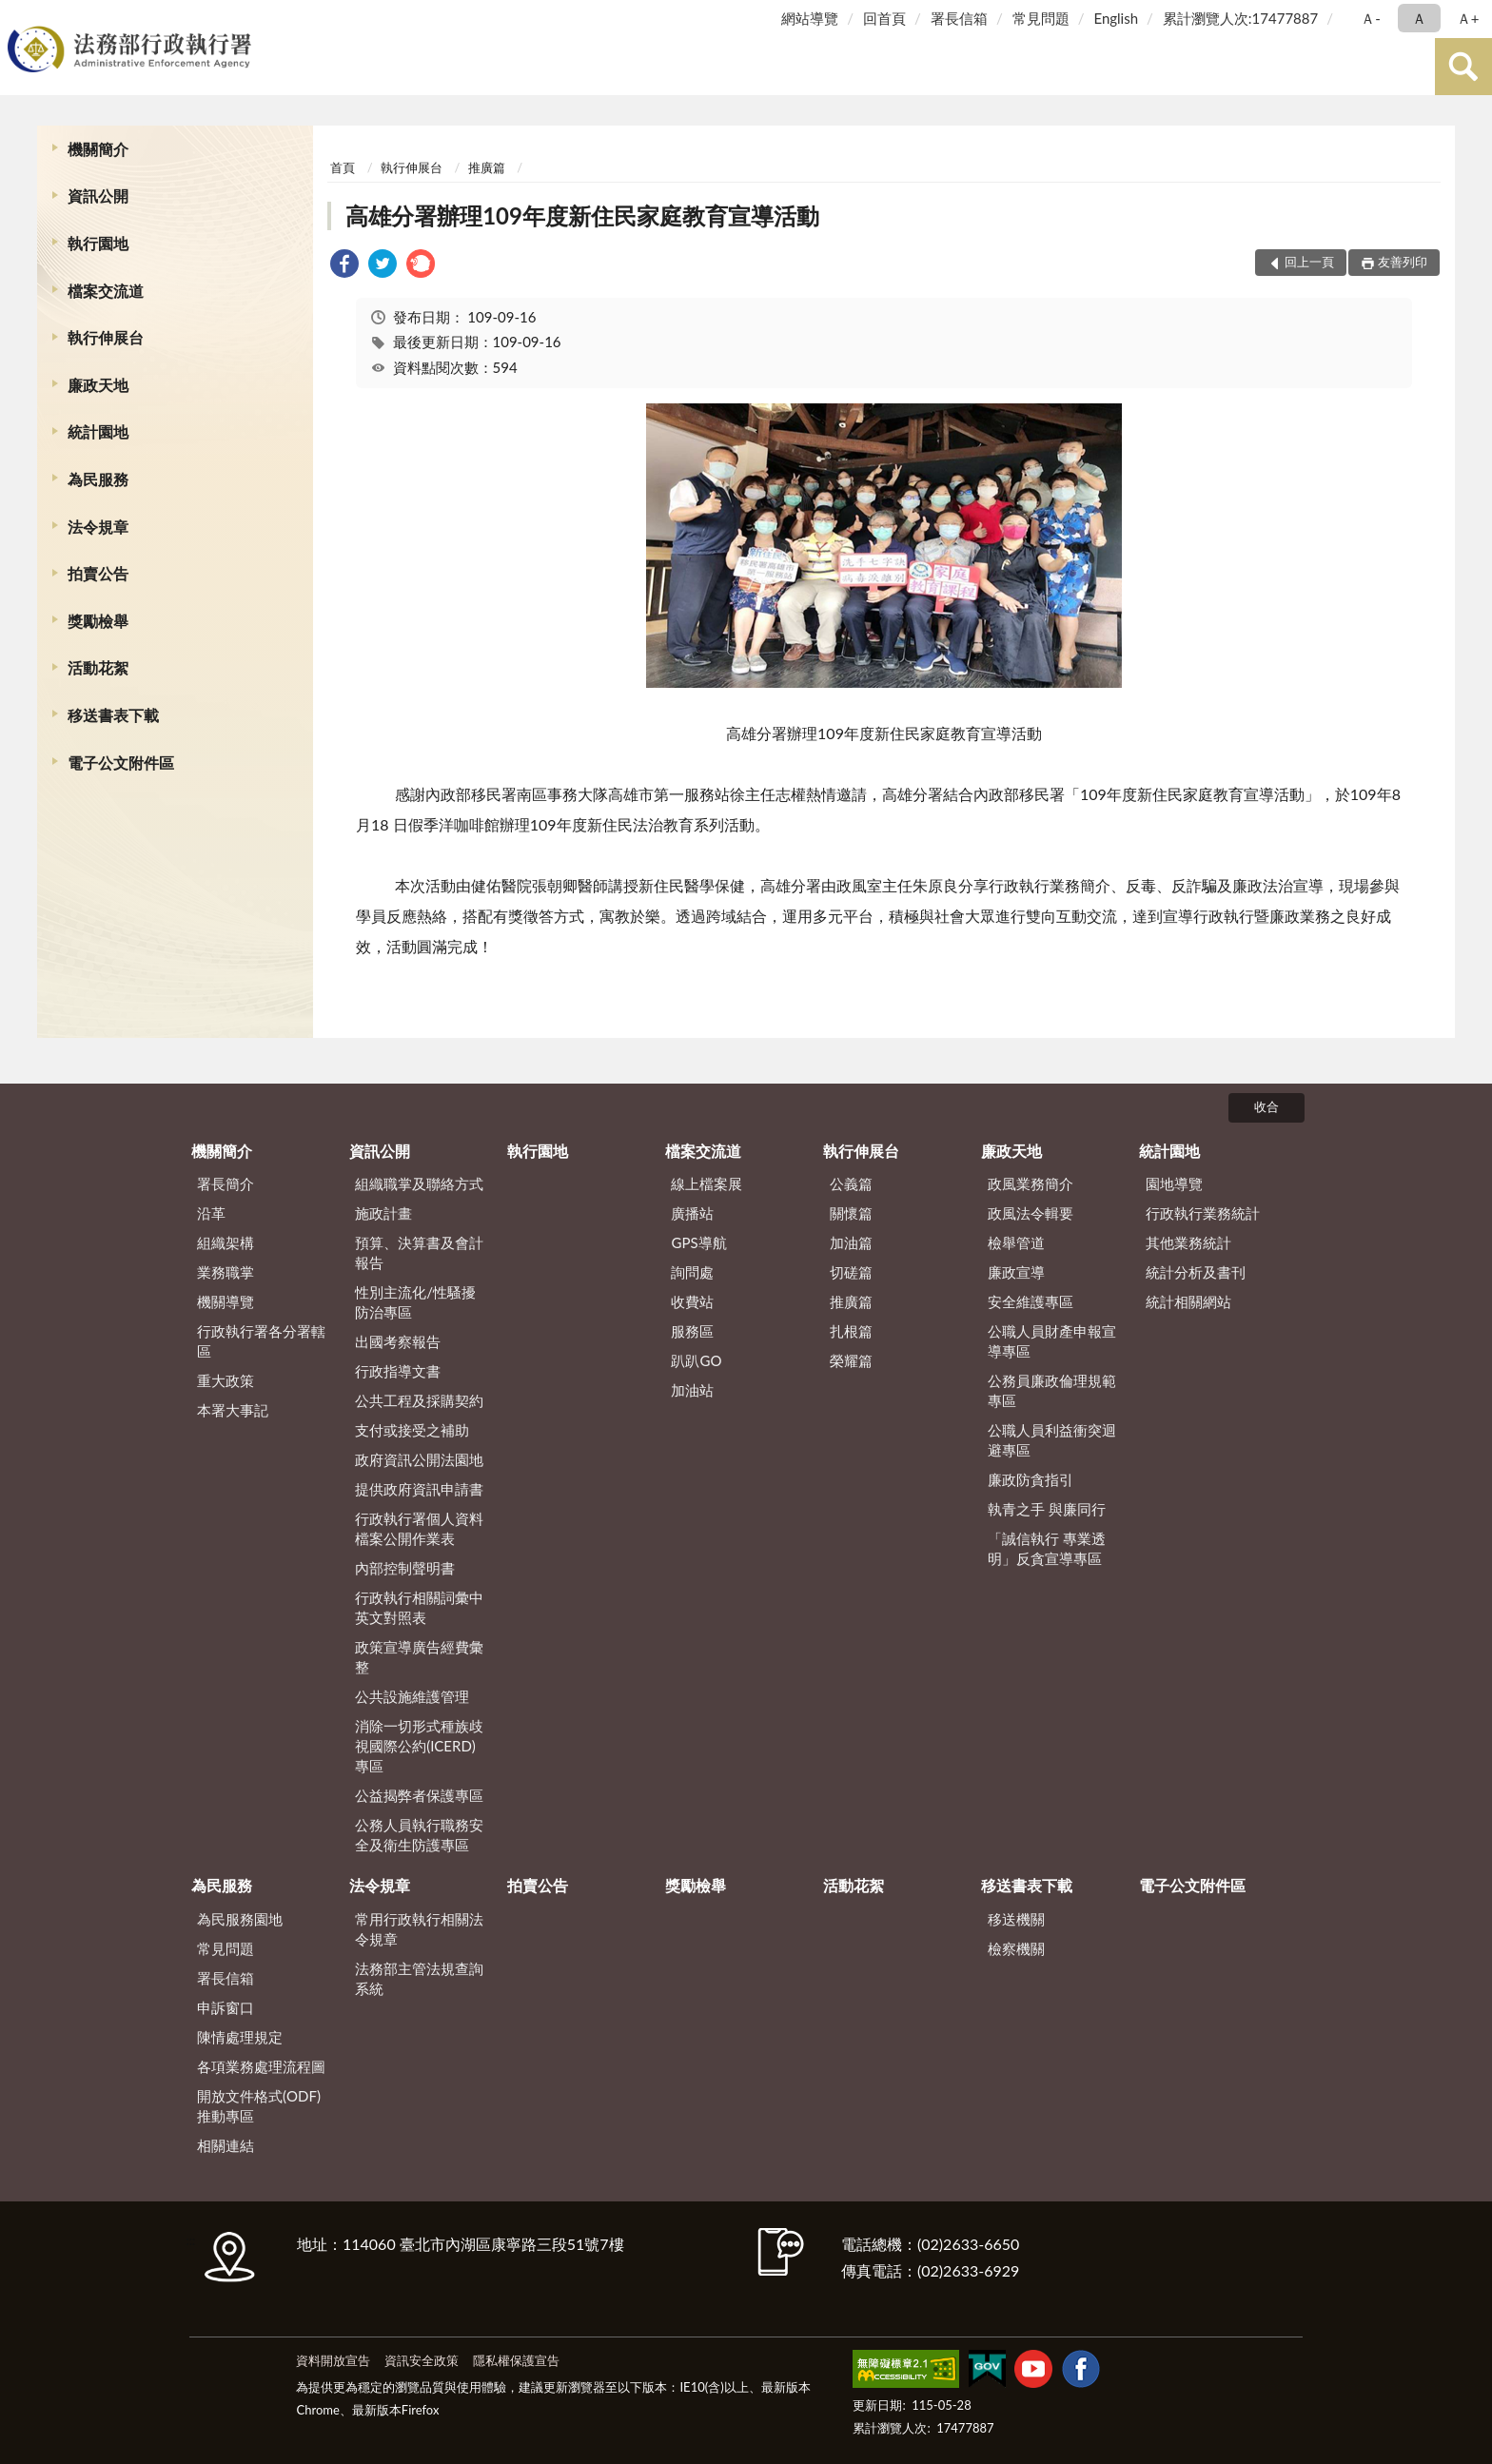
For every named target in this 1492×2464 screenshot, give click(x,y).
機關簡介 (98, 149)
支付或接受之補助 (412, 1429)
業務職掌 (225, 1272)
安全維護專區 (1030, 1301)
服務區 (692, 1331)
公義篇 (851, 1183)
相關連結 (225, 2145)
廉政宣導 (1016, 1272)
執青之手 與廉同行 (1047, 1508)
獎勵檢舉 (98, 621)
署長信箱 (959, 18)
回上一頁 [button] (1309, 261)
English (1115, 18)
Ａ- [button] (1371, 18)
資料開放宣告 (333, 2360)
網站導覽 (809, 18)
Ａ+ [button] (1468, 18)
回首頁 (884, 18)
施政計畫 (383, 1213)
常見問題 (1041, 18)
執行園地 (98, 243)
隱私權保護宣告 (516, 2360)
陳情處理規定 (240, 2036)
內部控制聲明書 (405, 1567)
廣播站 (692, 1213)
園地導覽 (1174, 1183)
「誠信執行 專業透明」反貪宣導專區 (1047, 1548)
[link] (344, 266)
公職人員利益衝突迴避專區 (1052, 1439)
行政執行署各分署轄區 (261, 1340)
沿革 (211, 1213)
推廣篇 (486, 167)
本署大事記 (232, 1409)
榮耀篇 (851, 1360)
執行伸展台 (106, 337)
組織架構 (225, 1242)
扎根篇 (851, 1331)
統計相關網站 (1188, 1301)
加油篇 (851, 1242)
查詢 (1463, 66)
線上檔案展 (706, 1183)
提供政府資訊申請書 (419, 1488)
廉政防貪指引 (1030, 1479)
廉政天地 (98, 385)
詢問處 (692, 1272)
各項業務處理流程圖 (261, 2066)
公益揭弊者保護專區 (419, 1795)
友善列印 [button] (1402, 261)
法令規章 (98, 527)
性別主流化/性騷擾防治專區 (415, 1301)
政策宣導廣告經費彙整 (419, 1656)
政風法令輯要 (1030, 1213)
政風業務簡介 (1030, 1183)
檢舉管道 (1016, 1242)
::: (18, 17)
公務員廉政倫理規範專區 (1052, 1390)
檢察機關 (1016, 1948)
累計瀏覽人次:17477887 (1240, 18)
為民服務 (98, 479)
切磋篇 (851, 1272)
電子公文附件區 (121, 762)
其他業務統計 (1188, 1242)
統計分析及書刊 (1196, 1272)
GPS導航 (698, 1242)
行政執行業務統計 (1203, 1213)
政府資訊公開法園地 (419, 1459)
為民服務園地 (240, 1918)
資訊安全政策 (421, 2360)
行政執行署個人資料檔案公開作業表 (419, 1528)
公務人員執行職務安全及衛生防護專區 (419, 1834)
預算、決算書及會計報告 (419, 1252)
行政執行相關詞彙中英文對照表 (419, 1607)
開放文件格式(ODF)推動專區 (259, 2105)
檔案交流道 (106, 291)
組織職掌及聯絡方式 (419, 1183)
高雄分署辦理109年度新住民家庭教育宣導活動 (582, 215)
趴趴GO (696, 1360)
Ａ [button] (1419, 18)
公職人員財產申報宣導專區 (1052, 1340)
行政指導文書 (398, 1370)
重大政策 (225, 1380)
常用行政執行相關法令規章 (419, 1928)
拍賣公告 (98, 573)
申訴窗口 (225, 2007)
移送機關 (1016, 1918)
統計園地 (98, 431)
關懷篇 (851, 1213)
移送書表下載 (113, 715)
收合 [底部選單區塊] (1266, 1106)
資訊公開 (98, 195)
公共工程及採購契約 (419, 1400)
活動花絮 (98, 667)
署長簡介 (225, 1183)
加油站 (692, 1389)
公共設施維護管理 (412, 1696)
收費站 (692, 1301)
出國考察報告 (398, 1341)
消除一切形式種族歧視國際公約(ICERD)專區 (419, 1745)
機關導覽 (225, 1301)
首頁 (342, 167)
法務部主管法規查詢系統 (419, 1978)
